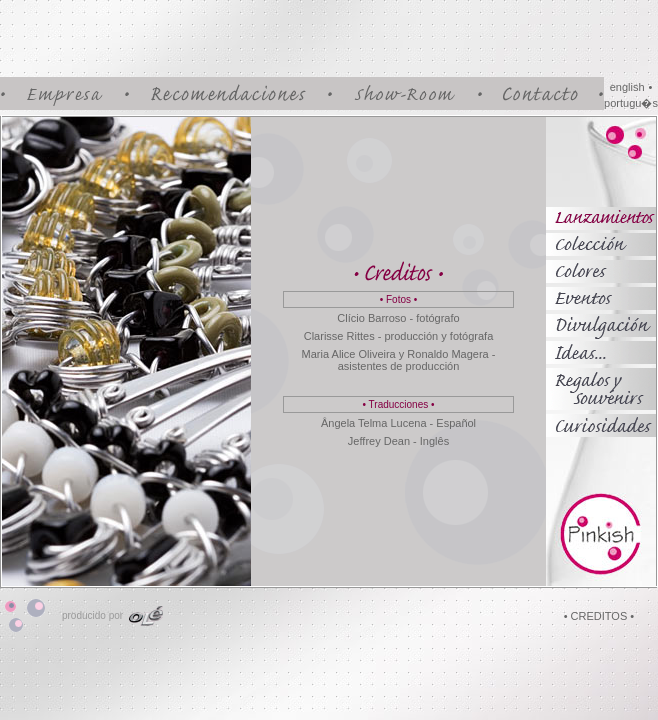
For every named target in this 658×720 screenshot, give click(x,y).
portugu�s (631, 103)
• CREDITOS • (599, 616)
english (627, 87)
